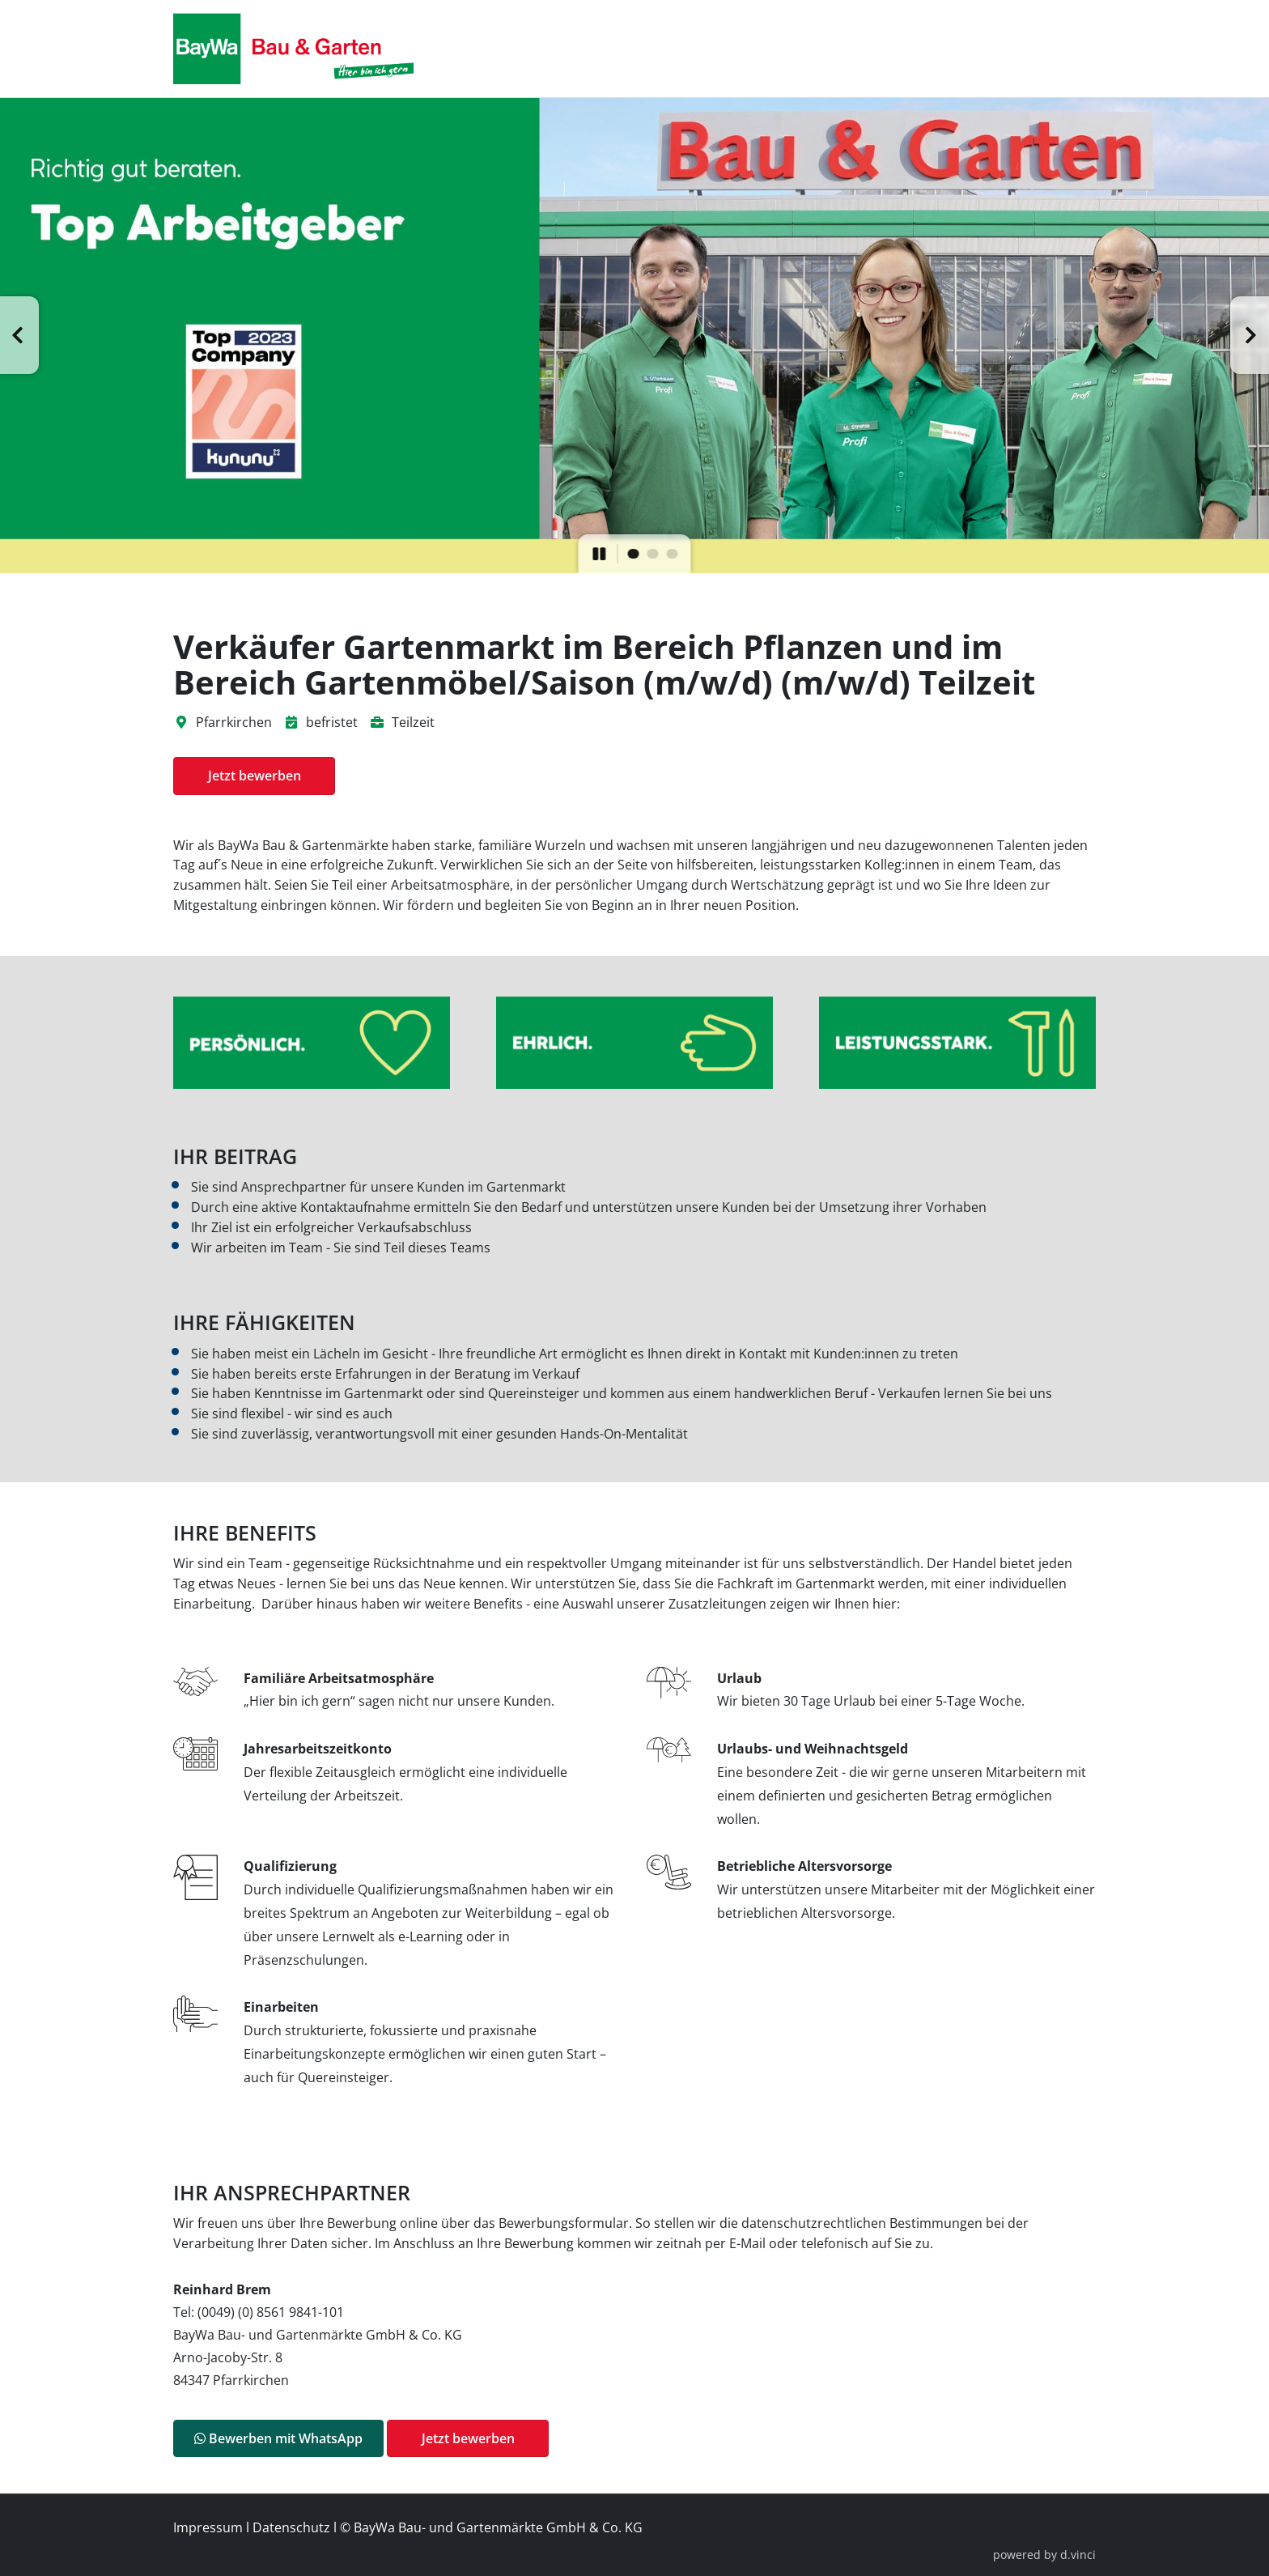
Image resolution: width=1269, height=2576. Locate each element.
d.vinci (1078, 2554)
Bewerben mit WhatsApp (278, 2438)
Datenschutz (291, 2528)
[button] (19, 335)
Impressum (208, 2528)
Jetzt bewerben (254, 775)
